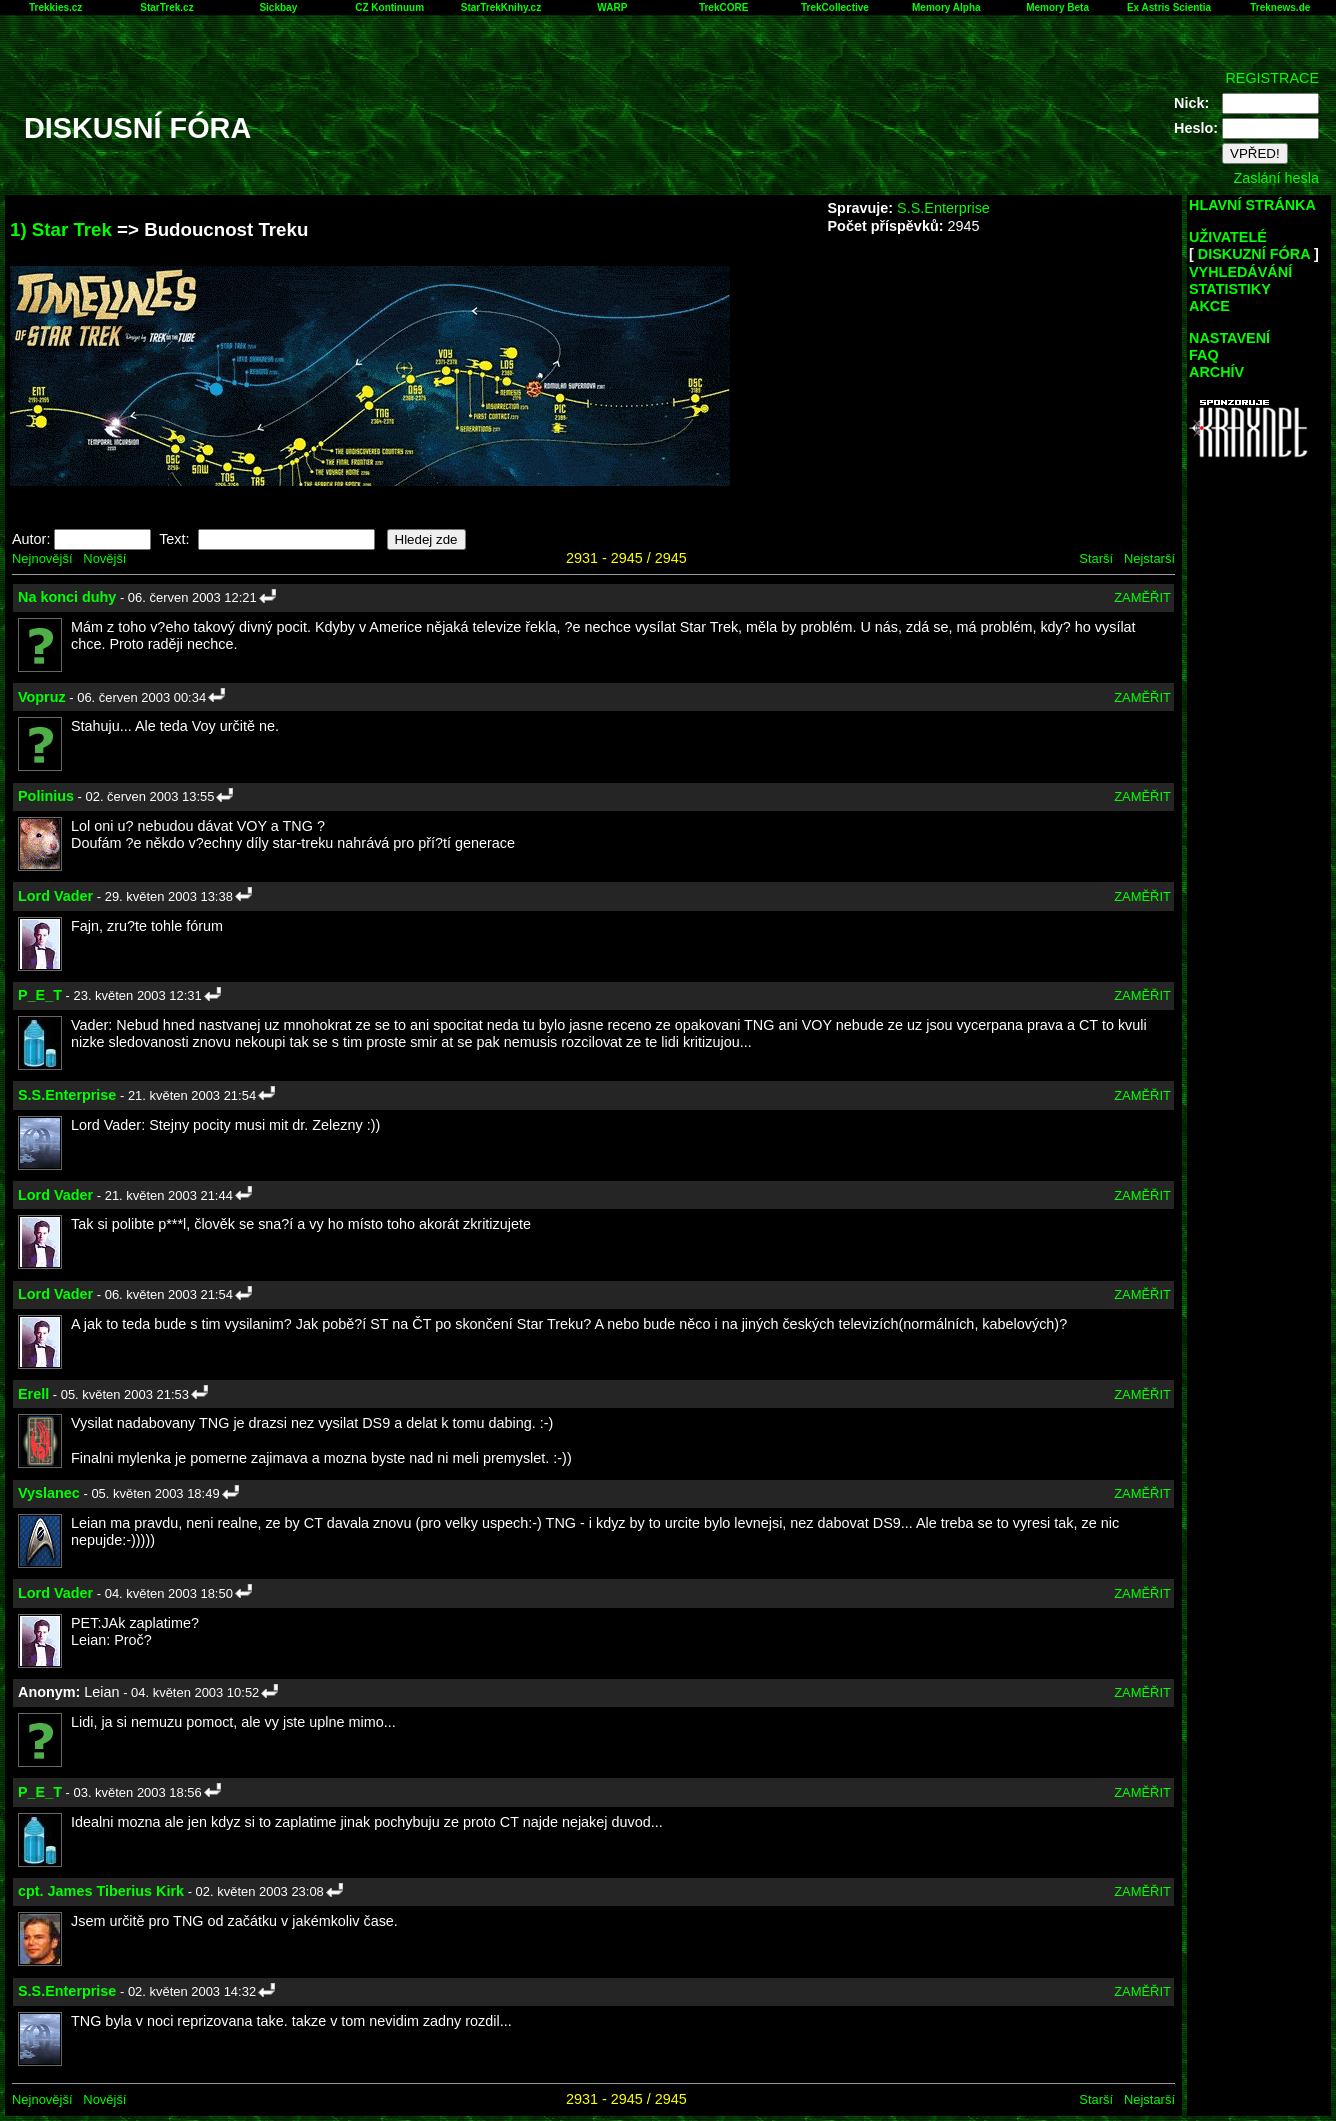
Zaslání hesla (1276, 178)
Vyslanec (49, 1493)
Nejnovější (42, 558)
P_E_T (40, 995)
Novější (104, 558)
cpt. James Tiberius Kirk (101, 1891)
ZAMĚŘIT (1142, 597)
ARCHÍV (1216, 372)
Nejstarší (1149, 558)
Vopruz (42, 697)
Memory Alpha (946, 7)
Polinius (46, 796)
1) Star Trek (61, 229)
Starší (1096, 558)
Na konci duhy (67, 597)
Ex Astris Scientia (1169, 7)
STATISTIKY (1230, 289)
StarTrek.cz (166, 7)
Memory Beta (1057, 7)
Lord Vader (55, 896)
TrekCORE (723, 7)
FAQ (1204, 355)
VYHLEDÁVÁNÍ (1240, 272)
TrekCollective (835, 7)
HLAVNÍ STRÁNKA (1252, 205)
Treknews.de (1280, 7)
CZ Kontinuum (389, 7)
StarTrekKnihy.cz (501, 7)
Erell (33, 1394)
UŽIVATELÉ (1228, 237)
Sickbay (278, 7)
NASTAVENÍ (1229, 338)
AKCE (1209, 306)
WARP (612, 7)
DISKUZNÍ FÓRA (1254, 254)
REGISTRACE (1272, 78)
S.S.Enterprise (943, 208)
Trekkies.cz (55, 7)
